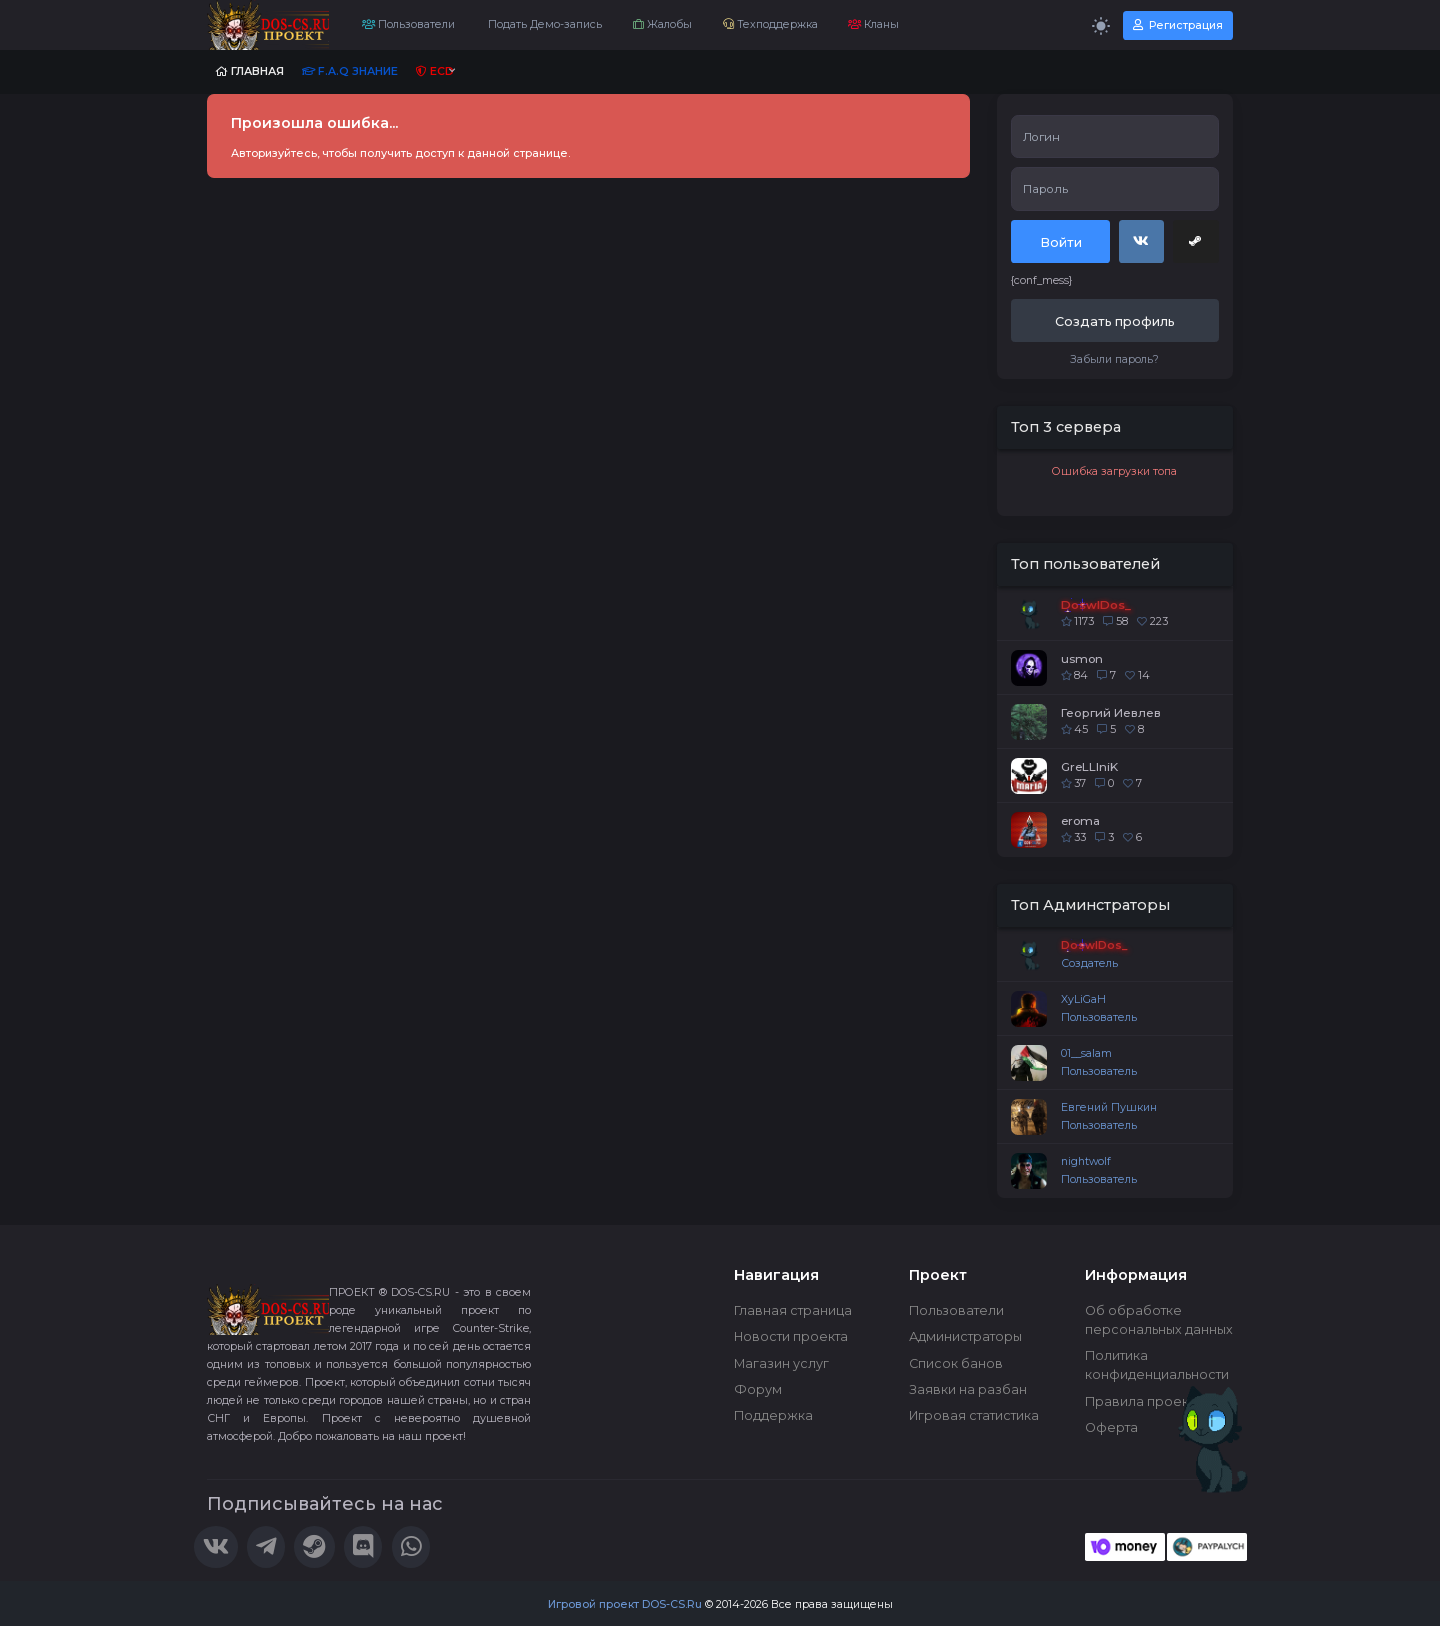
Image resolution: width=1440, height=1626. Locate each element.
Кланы (873, 24)
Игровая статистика (974, 1415)
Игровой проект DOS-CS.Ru (625, 1604)
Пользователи (408, 24)
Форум (758, 1389)
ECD (435, 71)
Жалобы (662, 24)
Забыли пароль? (1114, 359)
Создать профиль (1115, 321)
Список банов (956, 1363)
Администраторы (965, 1336)
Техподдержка (770, 24)
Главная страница (793, 1310)
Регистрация (1178, 25)
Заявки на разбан (968, 1389)
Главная (250, 71)
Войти (1061, 242)
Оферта (1111, 1427)
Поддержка (773, 1415)
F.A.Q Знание (350, 71)
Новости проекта (791, 1336)
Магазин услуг (781, 1363)
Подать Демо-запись (543, 24)
